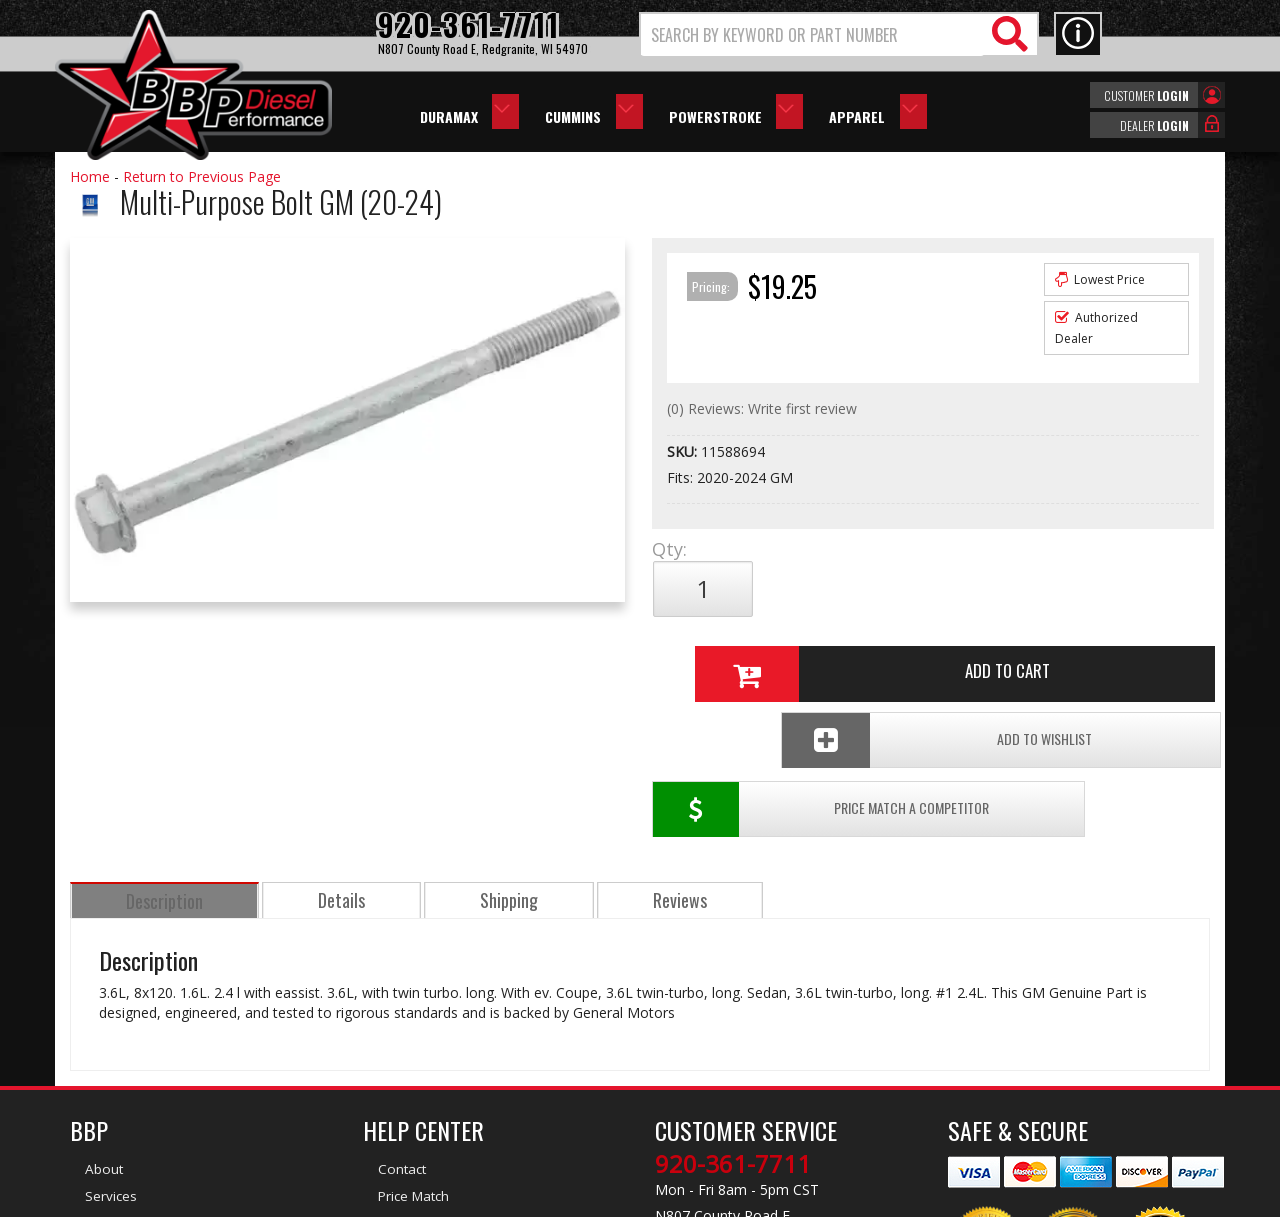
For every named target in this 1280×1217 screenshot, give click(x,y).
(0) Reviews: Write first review (762, 408)
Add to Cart (925, 589)
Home (90, 176)
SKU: (684, 451)
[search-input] (812, 35)
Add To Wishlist (1058, 655)
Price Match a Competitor (768, 655)
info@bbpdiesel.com (714, 1104)
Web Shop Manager (819, 1200)
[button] (839, 34)
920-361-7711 (733, 1010)
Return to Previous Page (202, 176)
